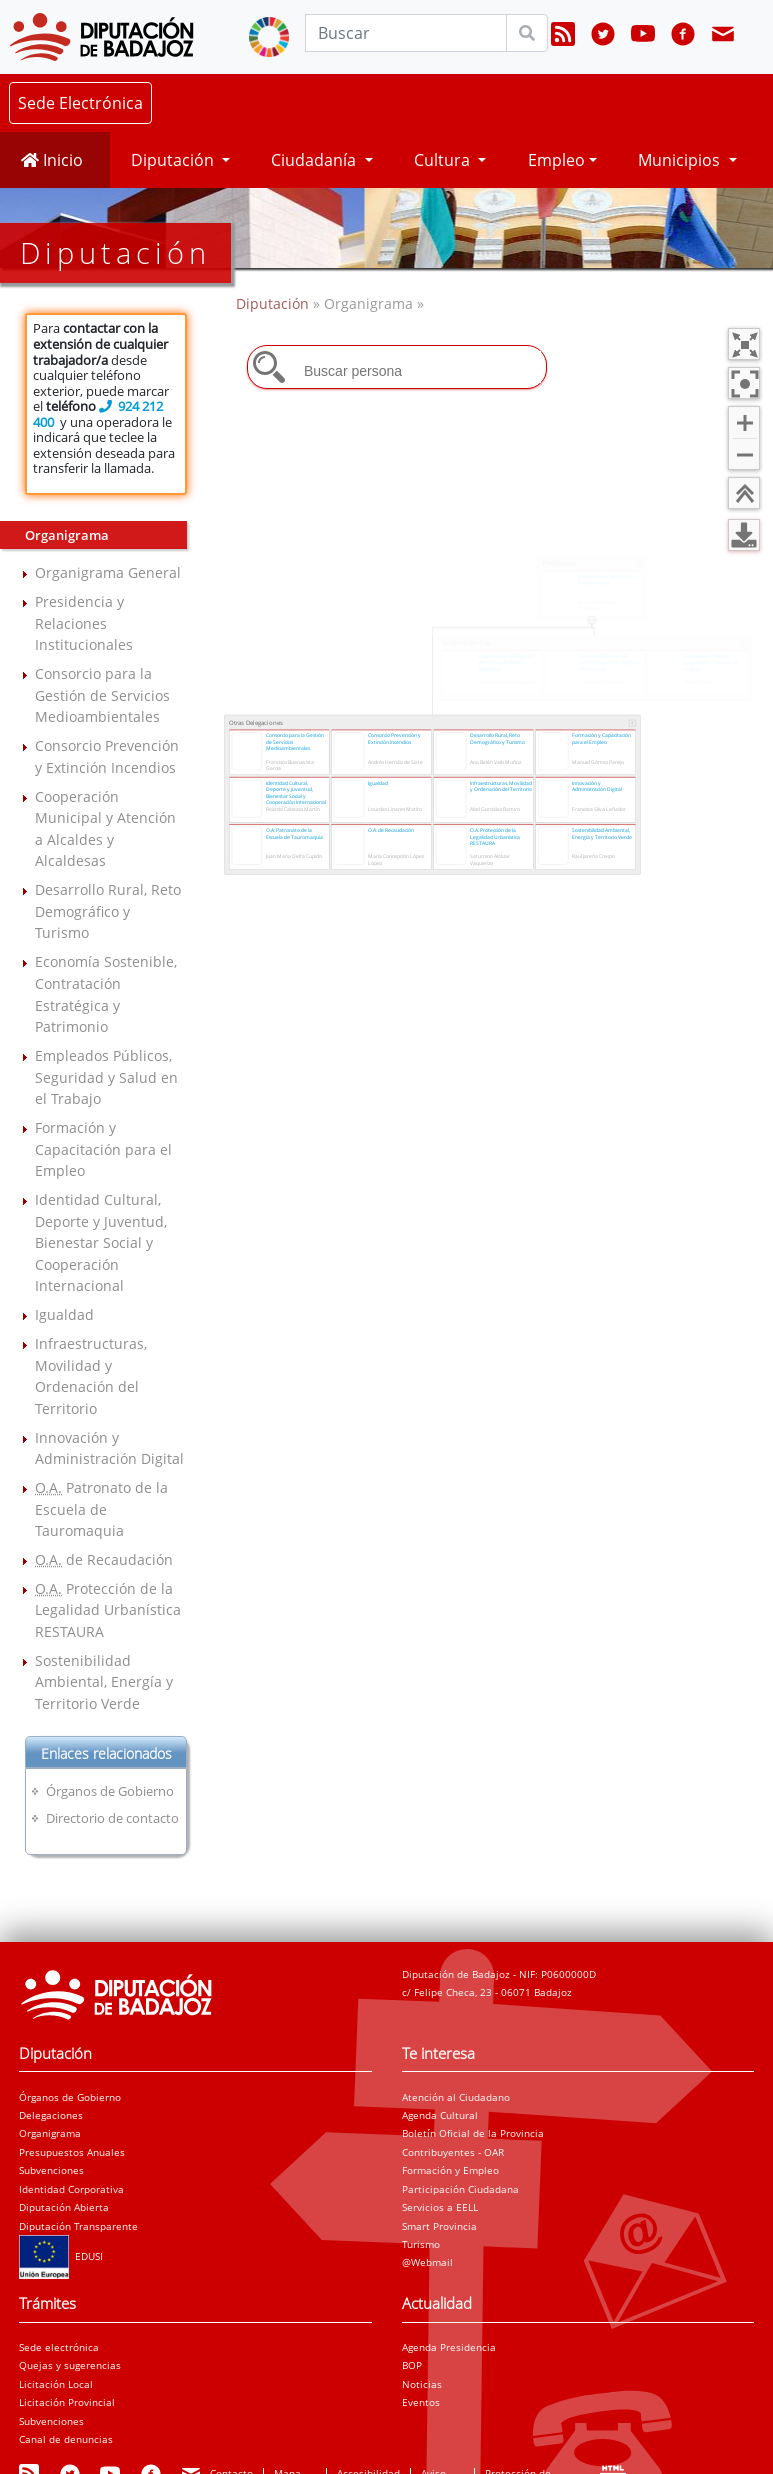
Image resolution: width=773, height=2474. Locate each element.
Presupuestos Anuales (72, 2152)
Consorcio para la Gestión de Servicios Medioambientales (102, 695)
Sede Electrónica (80, 103)
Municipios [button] (681, 160)
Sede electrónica (59, 2347)
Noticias (422, 2384)
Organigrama (50, 2133)
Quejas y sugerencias (70, 2365)
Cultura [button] (444, 160)
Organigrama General (108, 572)
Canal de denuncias (66, 2439)
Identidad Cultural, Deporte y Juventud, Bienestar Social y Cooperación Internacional (101, 1242)
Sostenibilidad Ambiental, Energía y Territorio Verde (104, 1682)
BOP (412, 2365)
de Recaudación (104, 1559)
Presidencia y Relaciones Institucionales (84, 623)
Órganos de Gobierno (110, 1791)
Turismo (421, 2244)
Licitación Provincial (67, 2402)
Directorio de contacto (112, 1818)
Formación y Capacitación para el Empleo (103, 1149)
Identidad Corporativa (71, 2189)
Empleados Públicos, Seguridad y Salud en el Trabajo (106, 1077)
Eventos (421, 2402)
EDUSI (61, 2256)
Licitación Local (56, 2384)
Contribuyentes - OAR (453, 2152)
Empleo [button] (556, 160)
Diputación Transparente (78, 2226)
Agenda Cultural (440, 2115)
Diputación (274, 303)
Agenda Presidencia (449, 2347)
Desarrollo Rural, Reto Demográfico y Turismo (108, 911)
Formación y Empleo (450, 2170)
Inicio (52, 160)
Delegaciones (51, 2115)
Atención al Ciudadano (456, 2097)
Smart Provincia (439, 2226)
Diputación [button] (174, 160)
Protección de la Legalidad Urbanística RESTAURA (108, 1610)
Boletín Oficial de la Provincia (473, 2133)
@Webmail (427, 2262)
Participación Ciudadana (460, 2189)
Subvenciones (51, 2170)
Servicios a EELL (440, 2207)
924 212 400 (98, 414)
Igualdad (64, 1314)
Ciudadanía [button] (315, 160)
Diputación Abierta (64, 2207)
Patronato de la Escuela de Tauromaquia (101, 1509)
